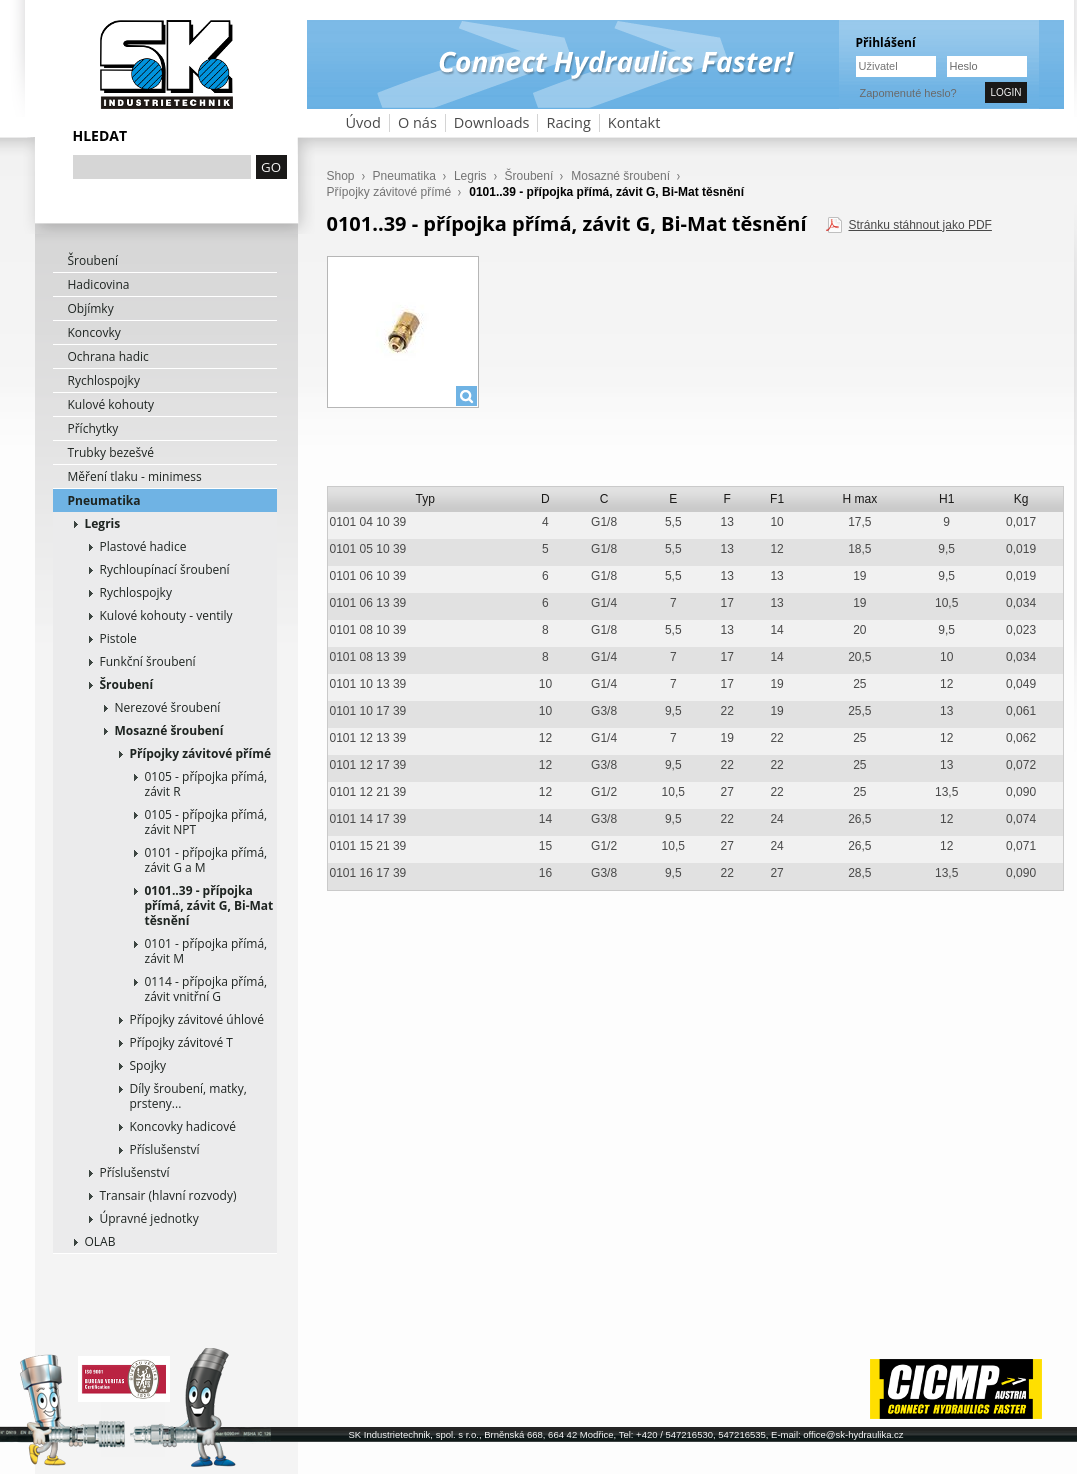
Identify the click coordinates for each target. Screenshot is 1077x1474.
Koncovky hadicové (183, 1126)
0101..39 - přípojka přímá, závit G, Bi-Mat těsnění (209, 905)
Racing (568, 122)
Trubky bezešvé (111, 452)
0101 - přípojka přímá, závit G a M (206, 860)
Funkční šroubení (148, 661)
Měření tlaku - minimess (135, 476)
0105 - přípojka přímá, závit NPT (206, 822)
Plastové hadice (143, 546)
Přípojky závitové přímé (201, 753)
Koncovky (94, 332)
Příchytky (93, 428)
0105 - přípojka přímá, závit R (206, 784)
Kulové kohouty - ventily (166, 615)
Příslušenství (165, 1149)
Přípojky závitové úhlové (197, 1019)
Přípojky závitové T (181, 1042)
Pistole (118, 638)
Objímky (91, 308)
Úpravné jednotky (149, 1218)
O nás (417, 122)
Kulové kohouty (111, 404)
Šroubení (93, 260)
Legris (103, 523)
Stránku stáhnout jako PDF (919, 225)
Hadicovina (99, 284)
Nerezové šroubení (168, 707)
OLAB (100, 1241)
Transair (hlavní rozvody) (168, 1195)
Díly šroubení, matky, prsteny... (188, 1096)
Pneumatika (104, 500)
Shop (341, 176)
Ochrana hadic (108, 356)
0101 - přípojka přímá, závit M (206, 951)
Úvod (363, 122)
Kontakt (634, 122)
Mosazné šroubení (169, 730)
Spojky (148, 1065)
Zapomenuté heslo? (908, 93)
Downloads (492, 122)
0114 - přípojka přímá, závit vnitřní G (206, 989)
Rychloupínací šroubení (165, 569)
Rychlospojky (104, 380)
